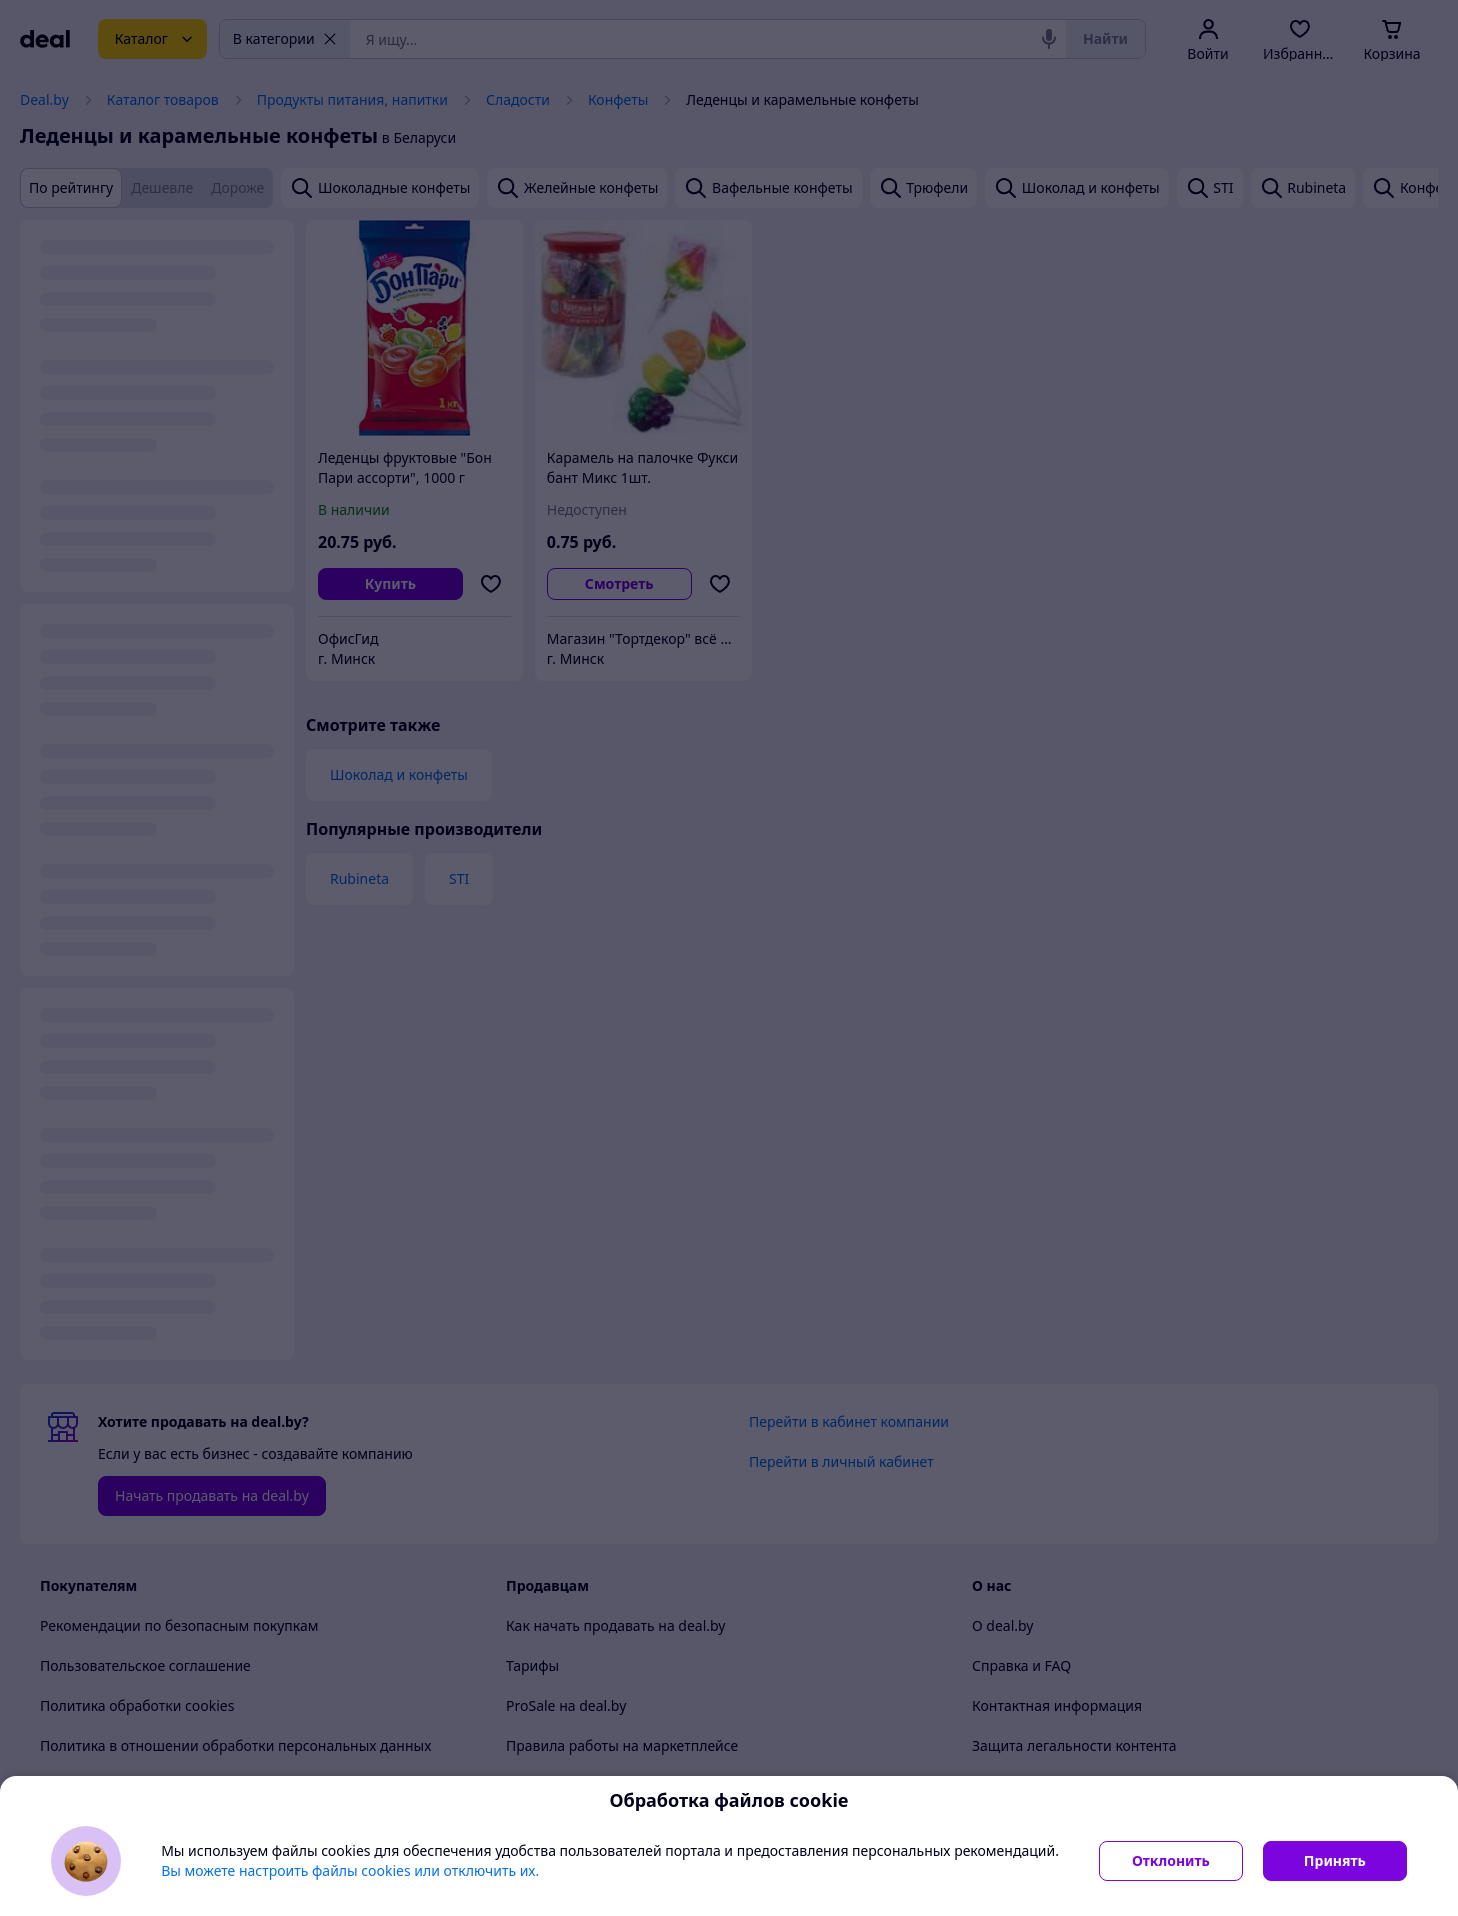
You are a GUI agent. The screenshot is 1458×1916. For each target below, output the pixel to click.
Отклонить (1171, 1860)
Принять (1335, 1860)
